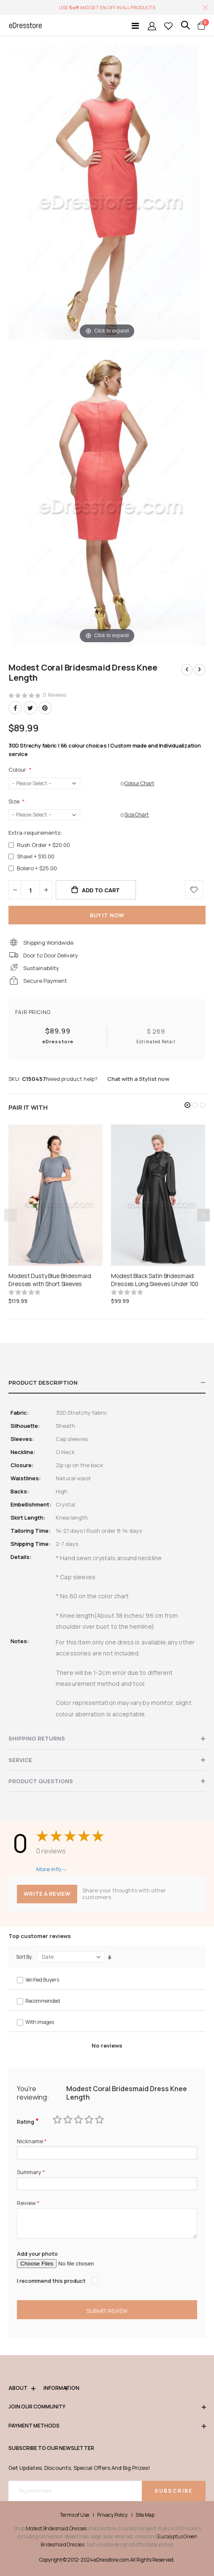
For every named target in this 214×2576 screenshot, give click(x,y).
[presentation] (203, 1215)
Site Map (144, 2515)
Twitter (30, 708)
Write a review (47, 1893)
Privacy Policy (112, 2515)
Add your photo (37, 2253)
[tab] (106, 1383)
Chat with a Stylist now (138, 1079)
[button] (187, 1105)
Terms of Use (74, 2515)
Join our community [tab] (106, 2407)
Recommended (42, 2000)
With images (39, 2022)
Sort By (24, 1957)
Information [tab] (55, 2388)
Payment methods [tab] (106, 2426)
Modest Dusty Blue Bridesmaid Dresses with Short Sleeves (49, 1280)
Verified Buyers (42, 1979)
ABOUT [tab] (21, 2388)
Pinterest (45, 708)
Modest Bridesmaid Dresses (56, 2528)
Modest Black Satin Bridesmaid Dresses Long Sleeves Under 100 (154, 1280)
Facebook (15, 708)
